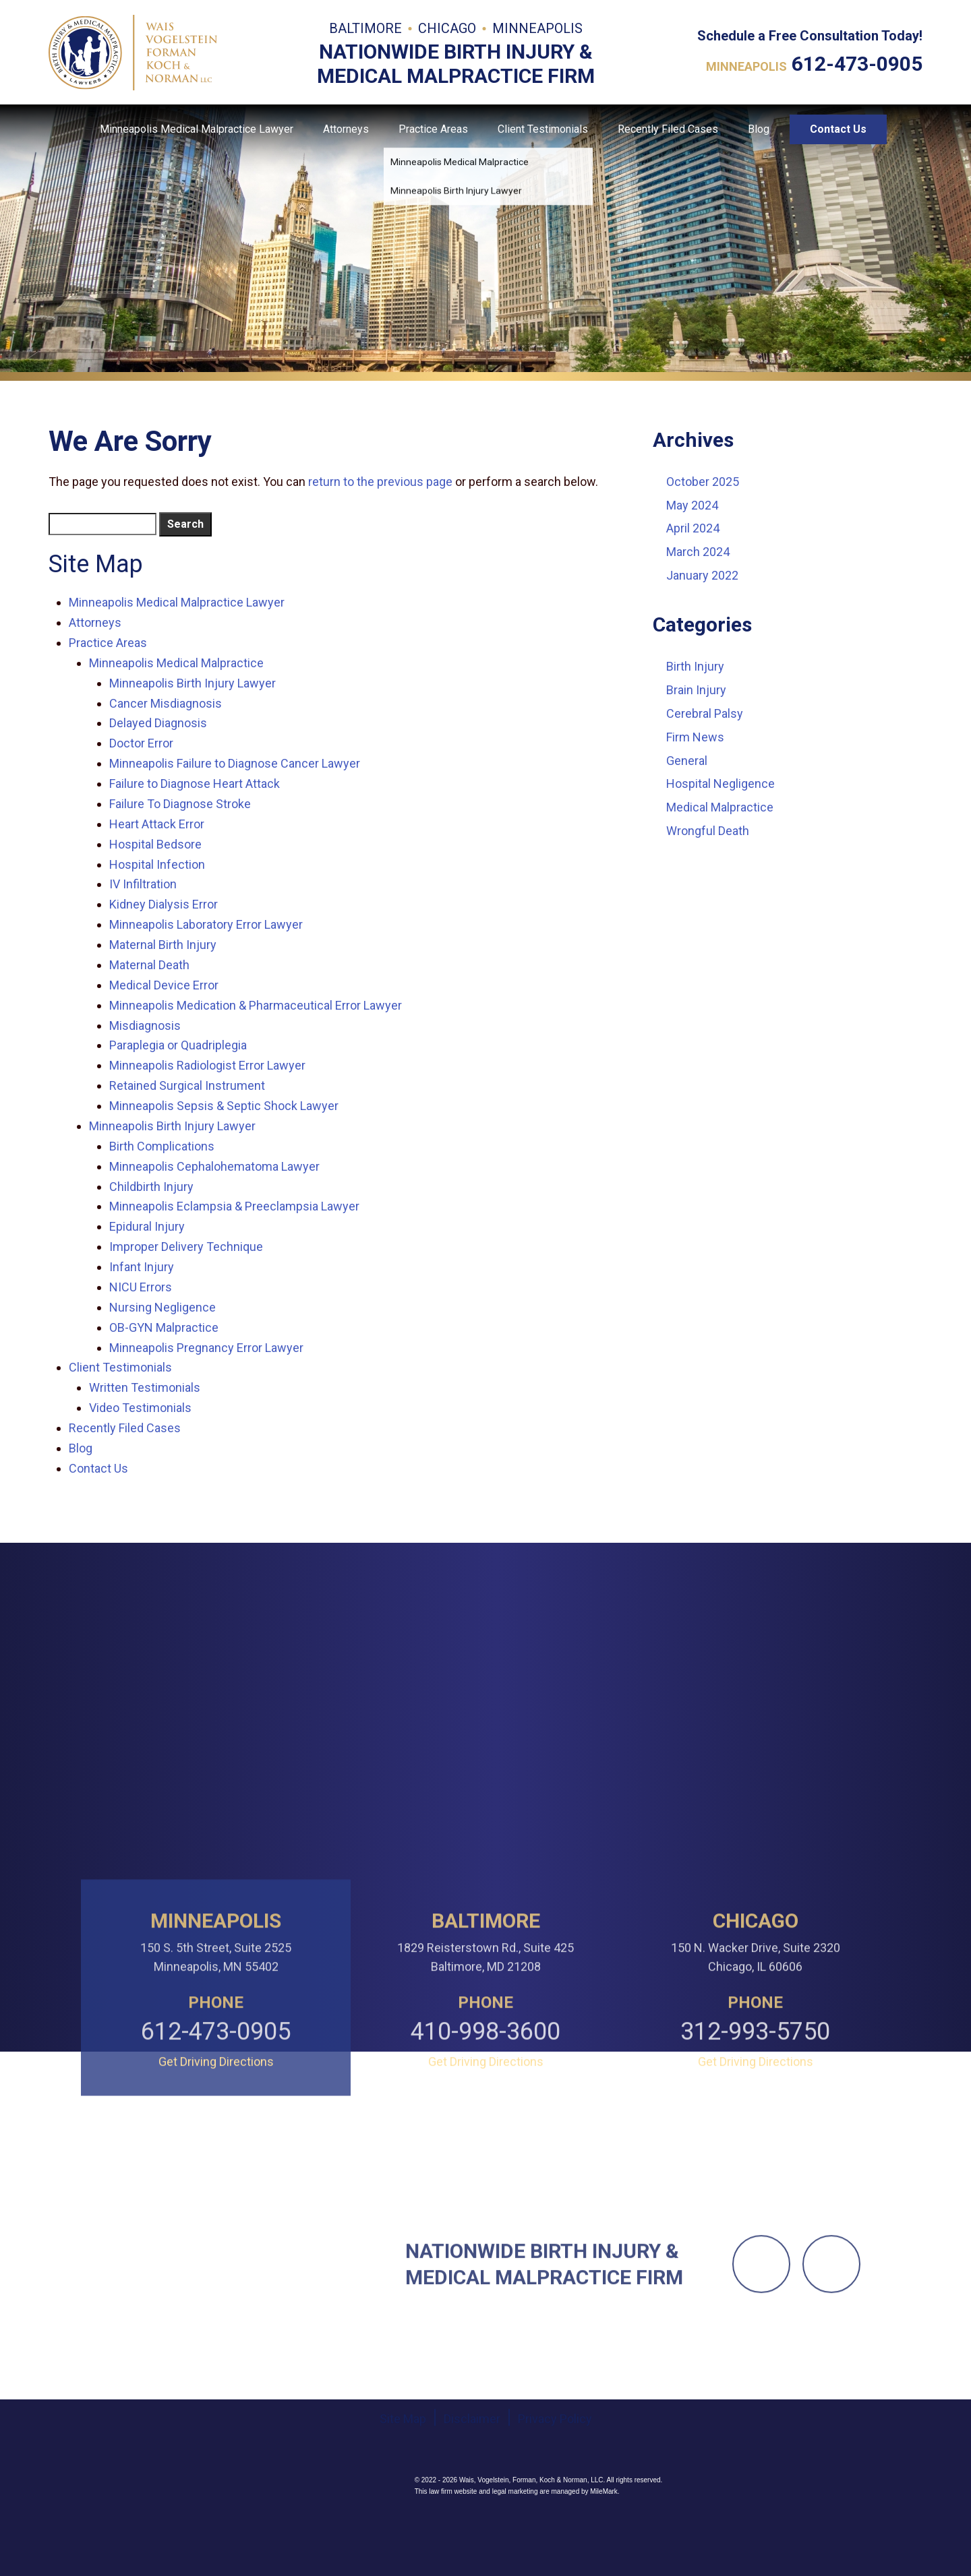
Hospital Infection (157, 864)
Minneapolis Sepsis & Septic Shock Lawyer (224, 1106)
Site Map (403, 2522)
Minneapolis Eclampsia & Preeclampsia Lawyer (234, 1206)
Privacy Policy (555, 2522)
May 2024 (692, 505)
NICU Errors (140, 1287)
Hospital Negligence (720, 783)
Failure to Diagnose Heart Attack (194, 783)
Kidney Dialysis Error (163, 904)
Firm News (695, 737)
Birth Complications (161, 1146)
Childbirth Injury (151, 1186)
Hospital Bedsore (155, 844)
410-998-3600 (485, 2185)
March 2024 (698, 552)
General (686, 761)
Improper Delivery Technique (186, 1246)
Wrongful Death (707, 831)
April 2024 (692, 528)
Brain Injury (696, 690)
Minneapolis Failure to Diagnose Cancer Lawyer (234, 763)
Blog (758, 129)
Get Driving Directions (216, 2215)
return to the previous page (380, 481)
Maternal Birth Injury (162, 945)
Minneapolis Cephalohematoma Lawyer (214, 1166)
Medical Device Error (163, 985)
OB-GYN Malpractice (163, 1327)
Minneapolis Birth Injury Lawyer (192, 683)
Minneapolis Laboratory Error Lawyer (206, 924)
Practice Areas (433, 129)
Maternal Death (149, 965)
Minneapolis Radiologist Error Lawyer (207, 1065)
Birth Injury (695, 666)
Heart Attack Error (156, 824)
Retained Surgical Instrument (187, 1085)
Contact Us (838, 129)
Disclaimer (472, 2522)
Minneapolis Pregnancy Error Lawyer (206, 1348)
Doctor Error (141, 743)
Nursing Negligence (162, 1307)
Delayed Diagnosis (158, 723)
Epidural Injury (147, 1226)
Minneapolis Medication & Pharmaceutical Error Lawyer (255, 1005)
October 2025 (702, 481)
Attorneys (346, 129)
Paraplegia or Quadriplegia (178, 1045)
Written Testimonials (144, 1387)
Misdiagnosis (145, 1025)
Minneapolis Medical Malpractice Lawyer (196, 129)
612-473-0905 (857, 63)
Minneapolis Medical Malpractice (176, 663)
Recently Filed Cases (668, 129)
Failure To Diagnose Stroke (180, 804)
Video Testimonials (140, 1408)
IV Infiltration (143, 884)
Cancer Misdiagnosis (165, 703)
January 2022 (702, 575)
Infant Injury (141, 1267)
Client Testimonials (543, 129)
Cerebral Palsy (704, 713)
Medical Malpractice (719, 807)
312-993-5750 (755, 2185)
